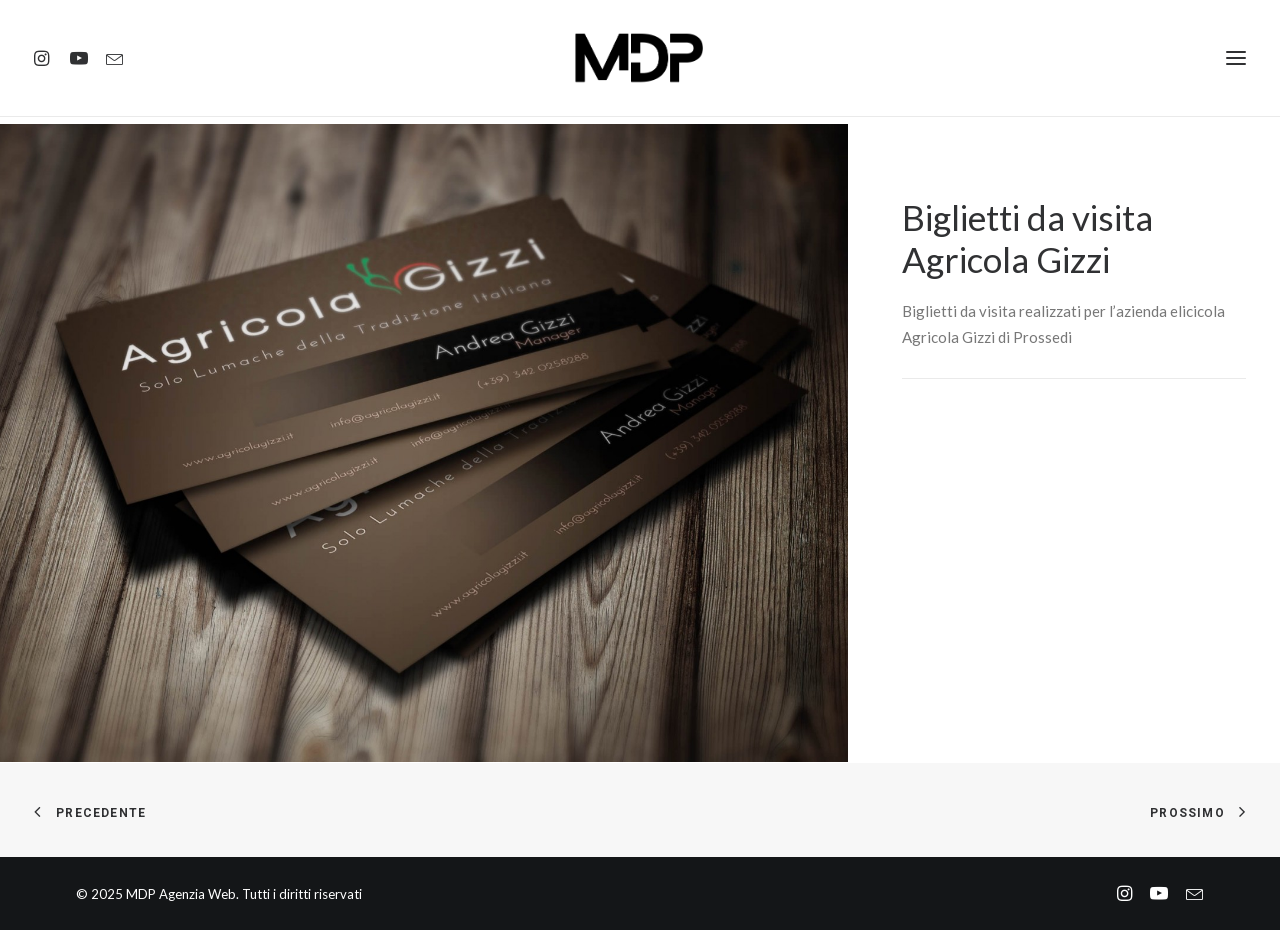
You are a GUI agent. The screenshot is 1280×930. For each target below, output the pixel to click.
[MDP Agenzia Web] (640, 62)
